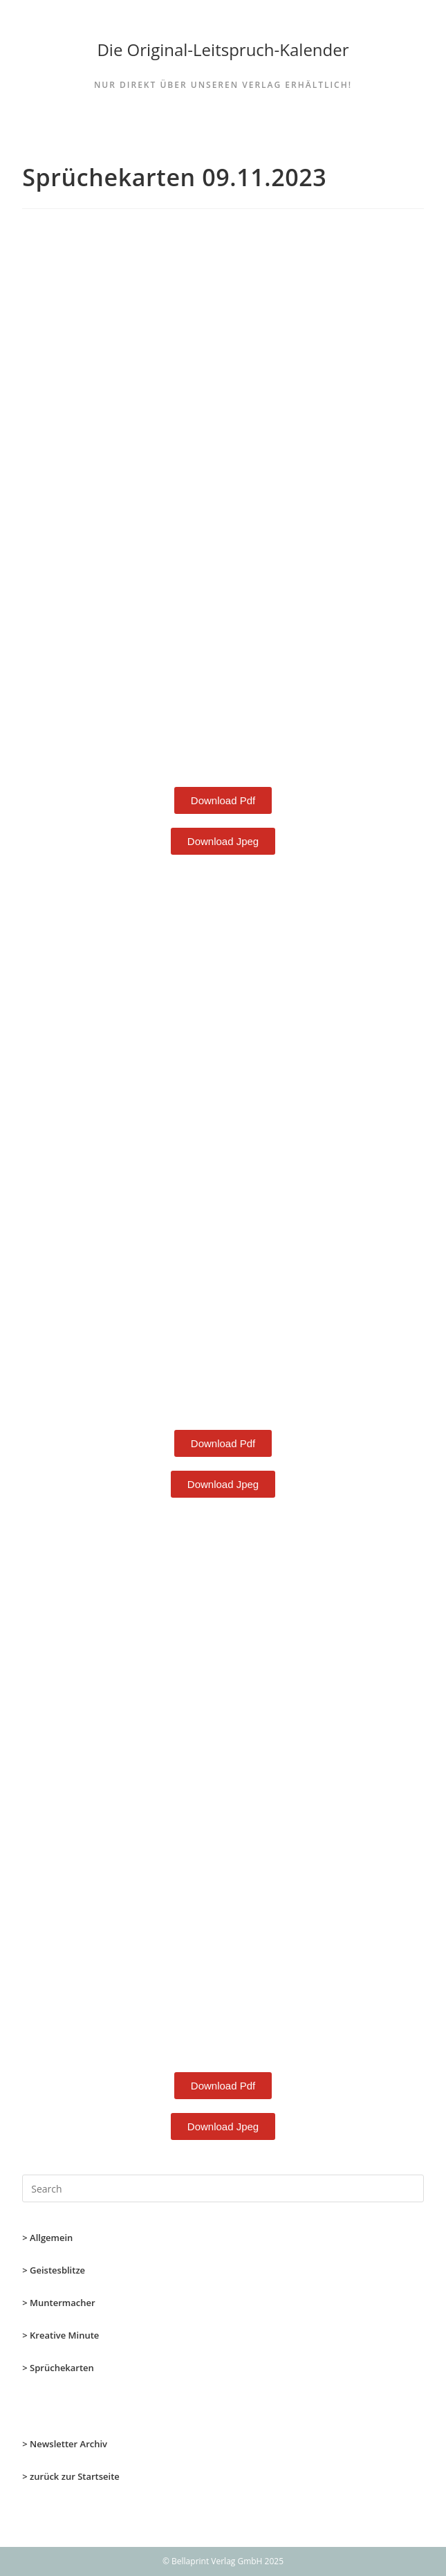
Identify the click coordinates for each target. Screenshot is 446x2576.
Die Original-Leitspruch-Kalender (223, 49)
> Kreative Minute (60, 2335)
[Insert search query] (223, 2188)
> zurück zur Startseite (71, 2476)
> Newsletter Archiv (64, 2444)
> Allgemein (47, 2237)
